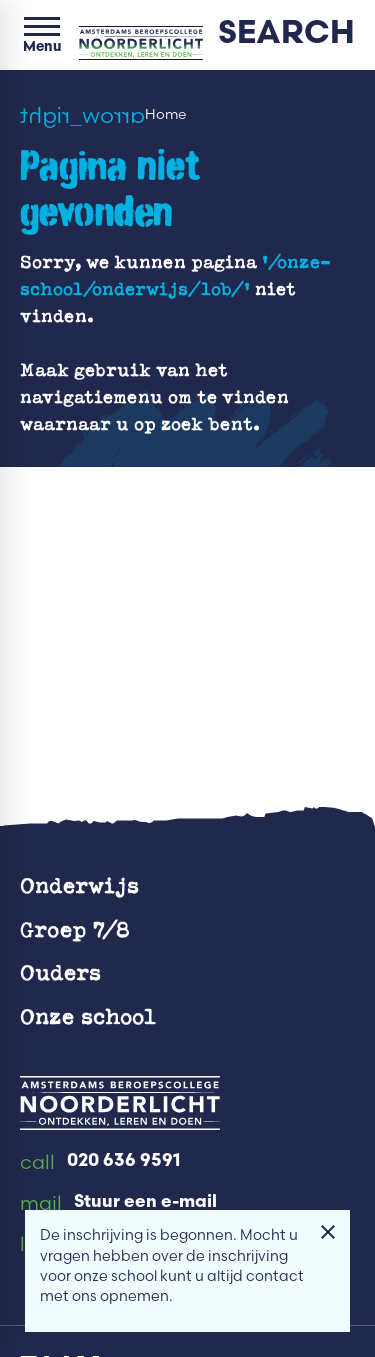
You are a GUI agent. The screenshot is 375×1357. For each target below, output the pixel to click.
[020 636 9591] (100, 1163)
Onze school (88, 1015)
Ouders (60, 971)
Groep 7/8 (75, 928)
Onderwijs (79, 884)
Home (165, 114)
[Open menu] (42, 35)
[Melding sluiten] (328, 1232)
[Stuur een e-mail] (118, 1204)
